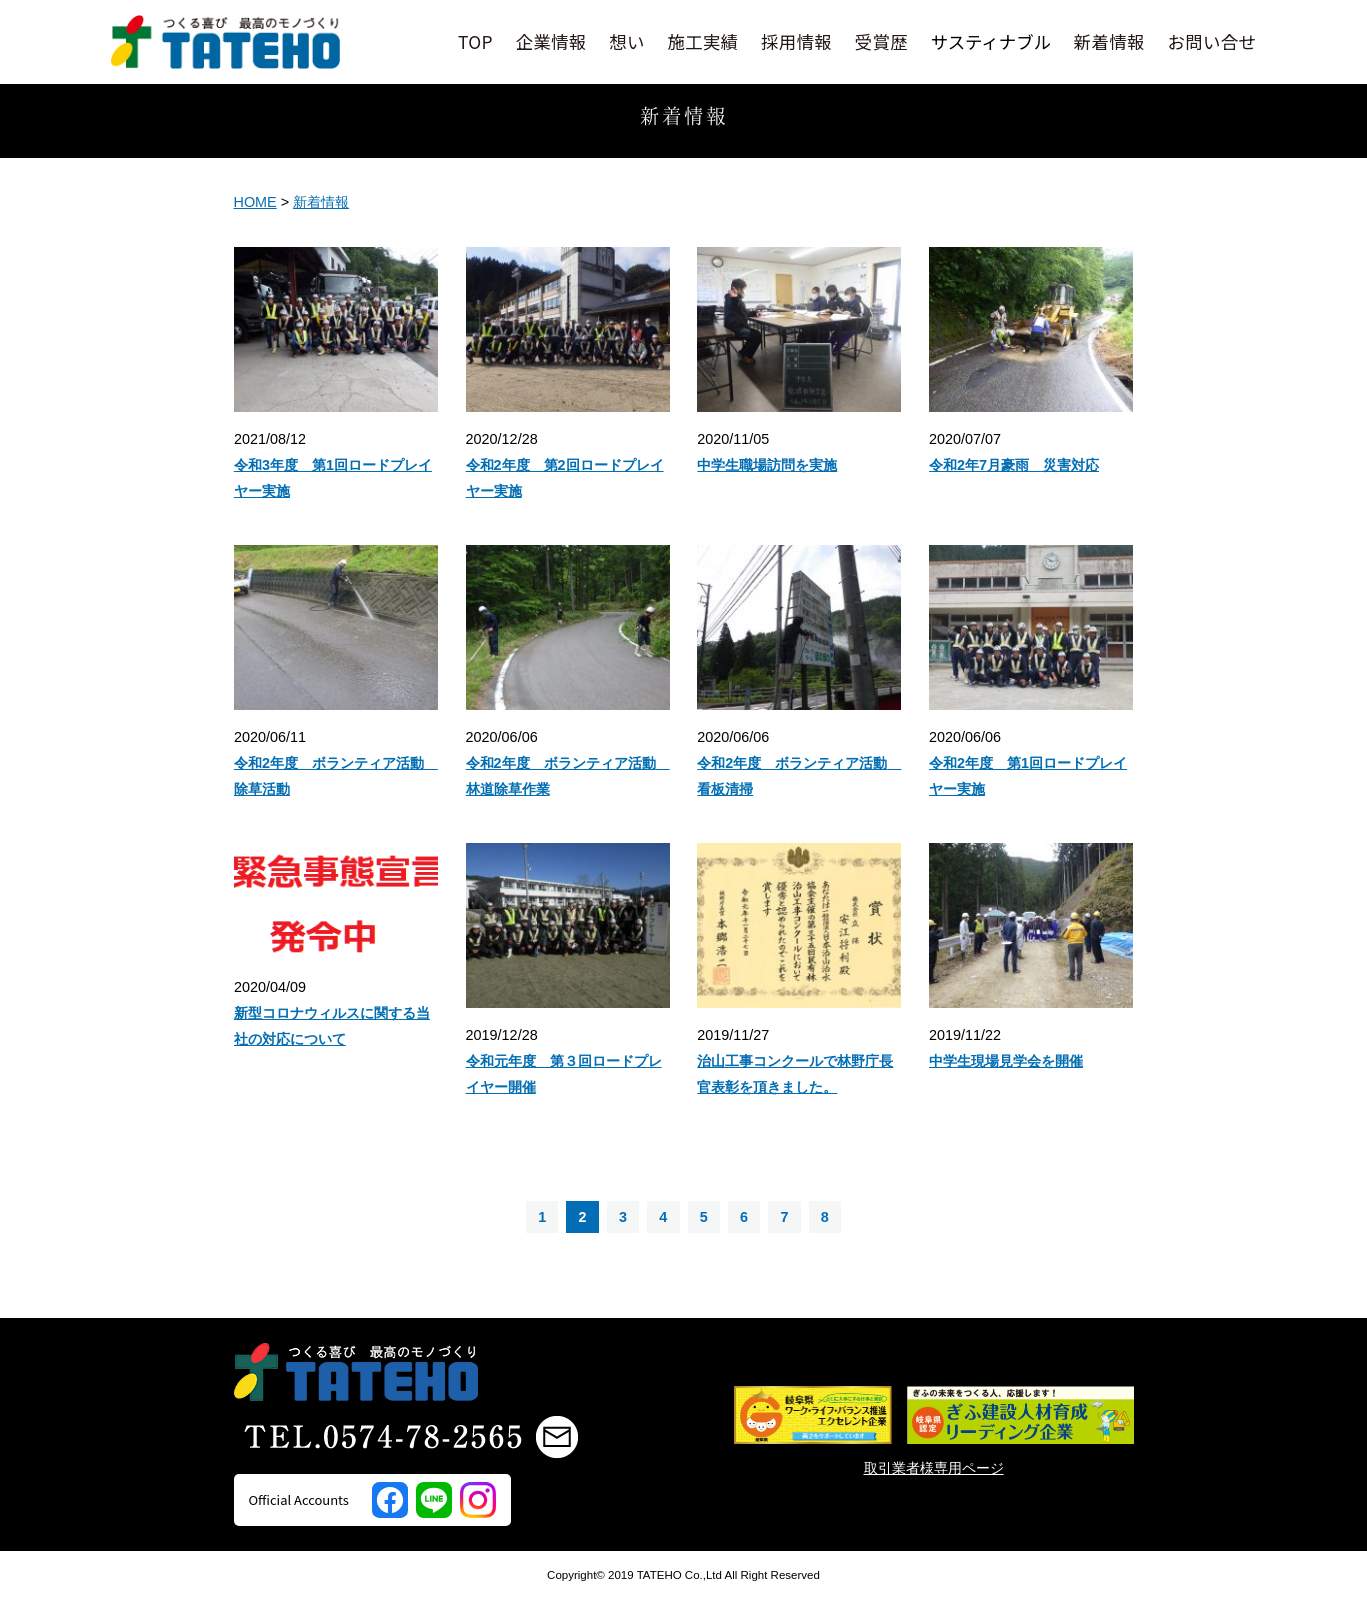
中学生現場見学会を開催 (1006, 1061)
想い (627, 41)
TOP (475, 41)
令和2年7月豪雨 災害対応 (1014, 465)
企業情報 (551, 41)
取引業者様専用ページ (934, 1476)
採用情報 (796, 41)
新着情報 (1109, 41)
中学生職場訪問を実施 (767, 465)
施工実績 (702, 41)
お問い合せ (1211, 41)
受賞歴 (881, 41)
